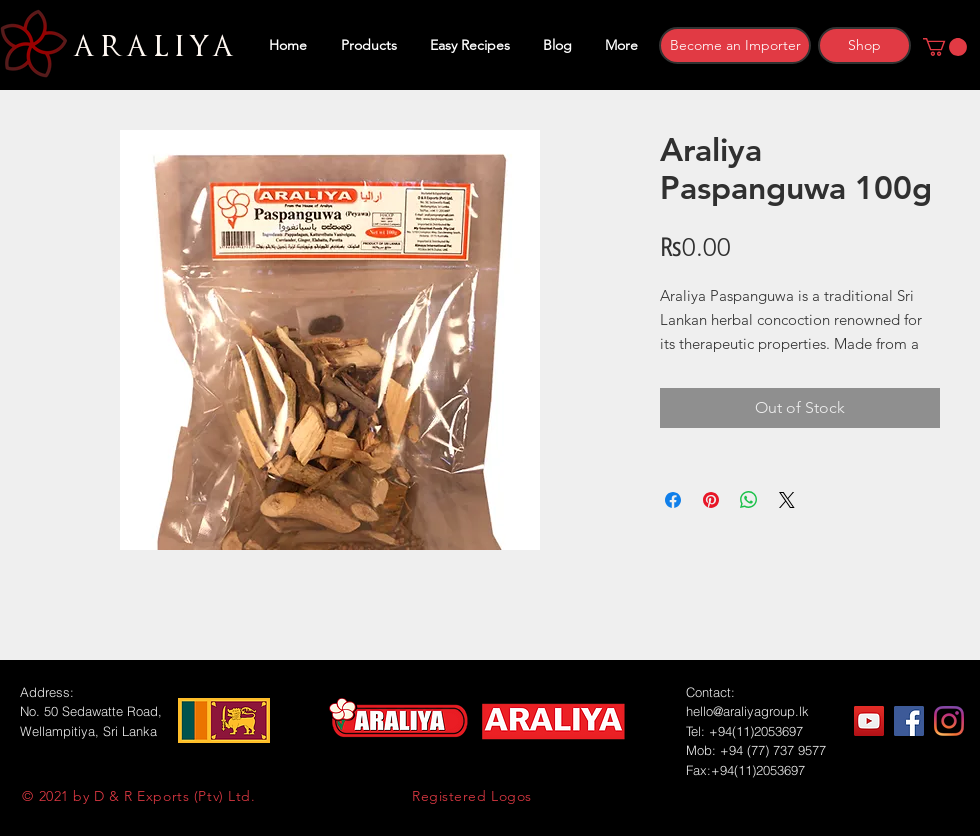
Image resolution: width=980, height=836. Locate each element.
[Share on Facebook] (673, 500)
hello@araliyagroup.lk (747, 711)
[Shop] (864, 45)
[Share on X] (787, 500)
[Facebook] (909, 721)
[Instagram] (949, 721)
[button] (945, 47)
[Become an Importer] (735, 45)
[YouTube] (869, 721)
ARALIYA (150, 47)
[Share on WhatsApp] (749, 500)
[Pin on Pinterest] (711, 500)
